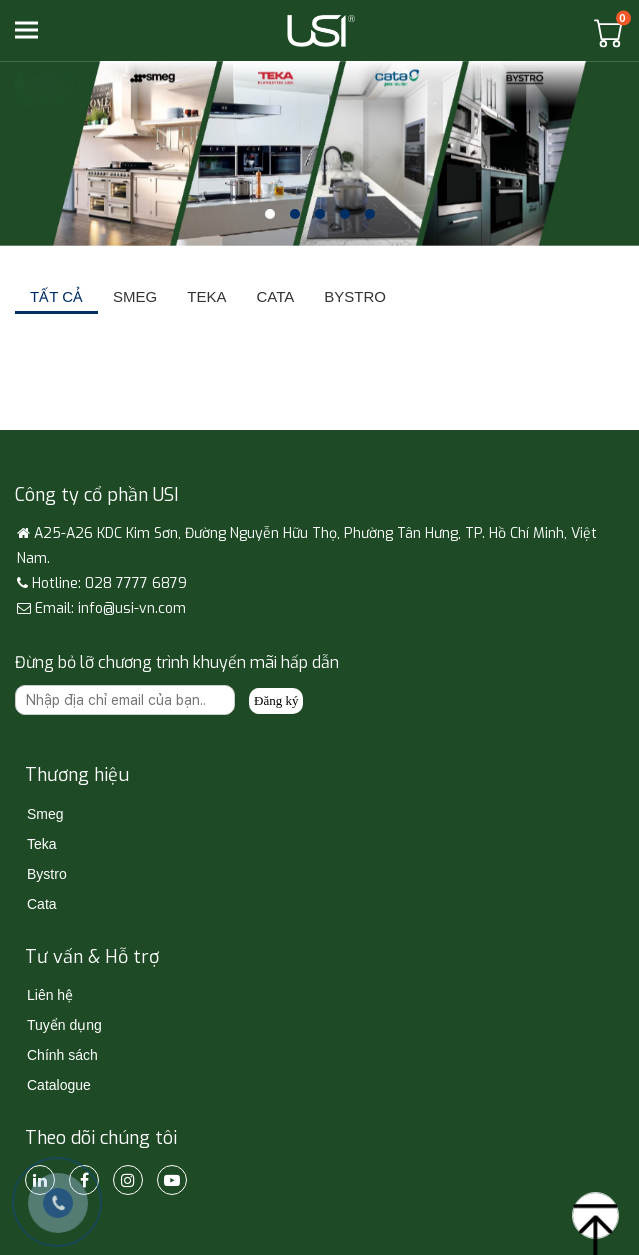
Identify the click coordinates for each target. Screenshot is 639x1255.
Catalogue (59, 1085)
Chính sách (62, 1055)
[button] (270, 214)
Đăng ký (276, 700)
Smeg (45, 814)
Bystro (47, 874)
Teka (42, 844)
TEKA (206, 296)
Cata (42, 904)
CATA (275, 296)
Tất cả (56, 296)
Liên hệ (50, 995)
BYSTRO (355, 296)
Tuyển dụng (64, 1025)
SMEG (135, 296)
